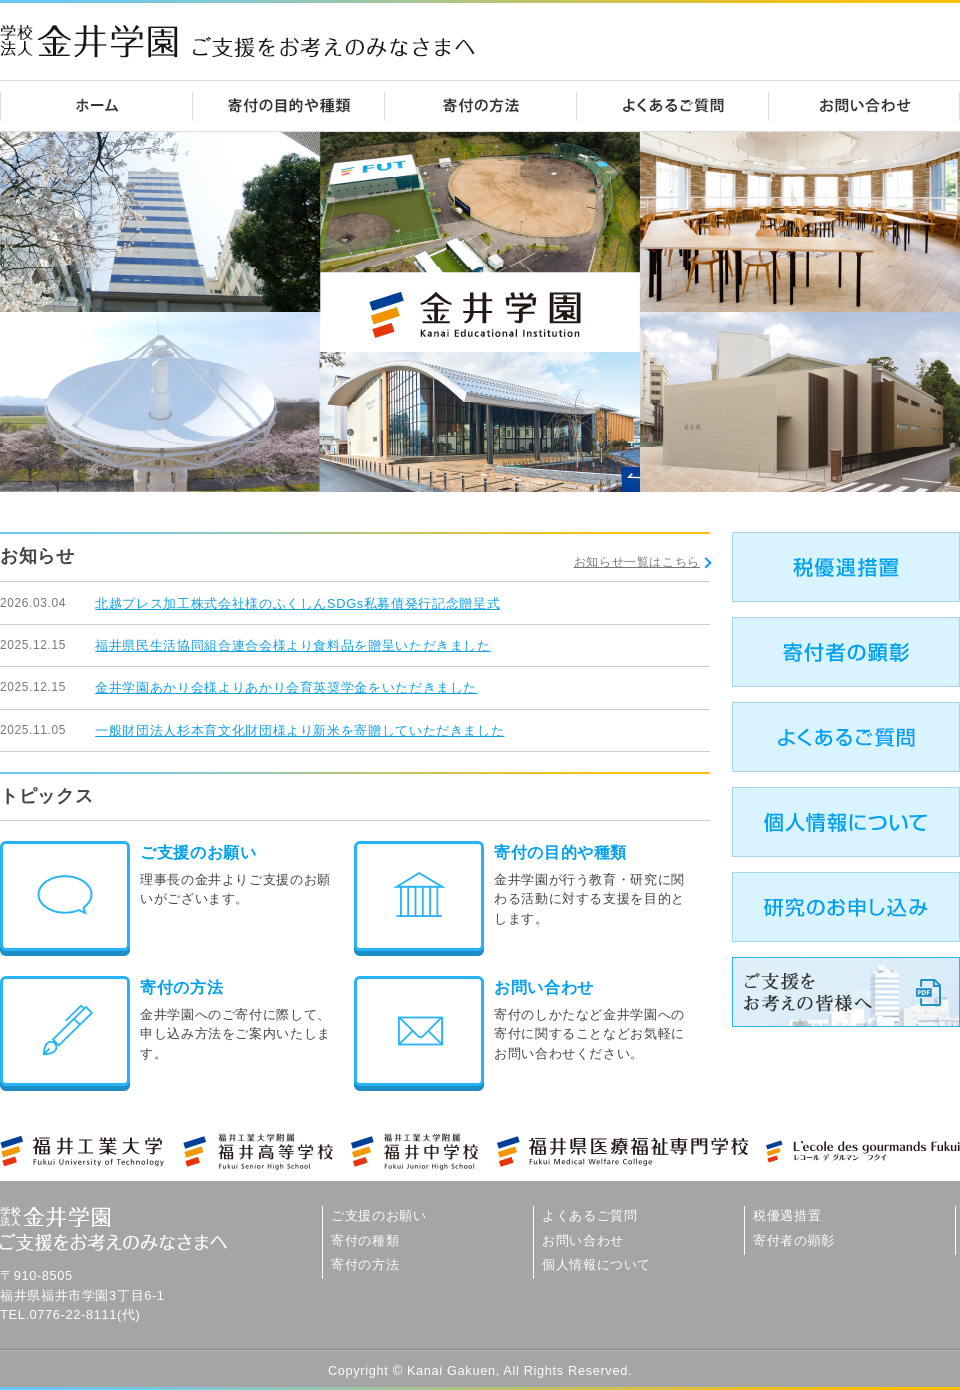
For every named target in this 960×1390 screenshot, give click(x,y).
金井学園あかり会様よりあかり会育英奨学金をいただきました (286, 687)
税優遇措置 (787, 1215)
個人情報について (596, 1264)
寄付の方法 (181, 987)
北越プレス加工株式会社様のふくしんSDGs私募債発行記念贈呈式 (297, 603)
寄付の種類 (365, 1240)
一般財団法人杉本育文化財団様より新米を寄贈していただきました (299, 730)
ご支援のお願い (198, 852)
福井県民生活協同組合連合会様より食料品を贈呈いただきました (293, 645)
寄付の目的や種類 (560, 852)
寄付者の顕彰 (794, 1240)
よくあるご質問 (589, 1215)
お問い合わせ (544, 987)
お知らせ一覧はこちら (637, 562)
